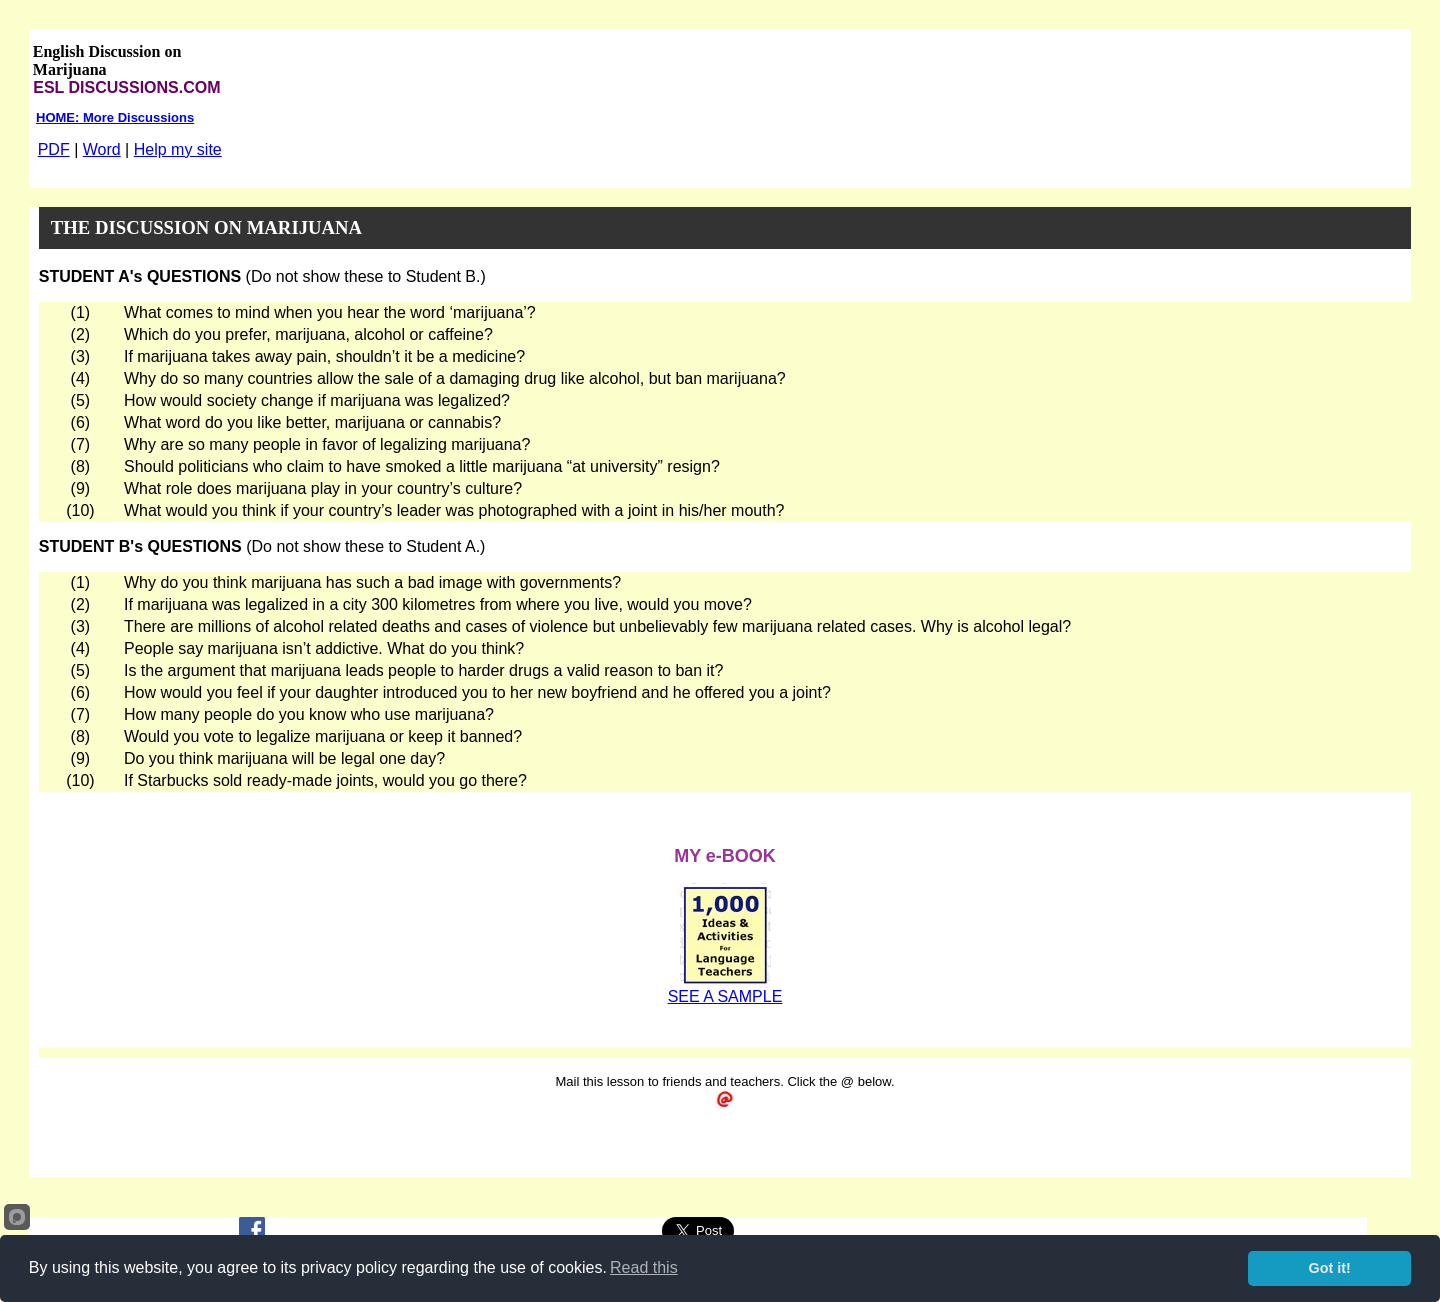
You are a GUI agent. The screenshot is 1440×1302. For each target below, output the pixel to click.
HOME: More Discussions (115, 117)
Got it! (1330, 1268)
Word (102, 149)
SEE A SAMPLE (725, 996)
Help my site (178, 149)
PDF (54, 149)
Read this (644, 1267)
